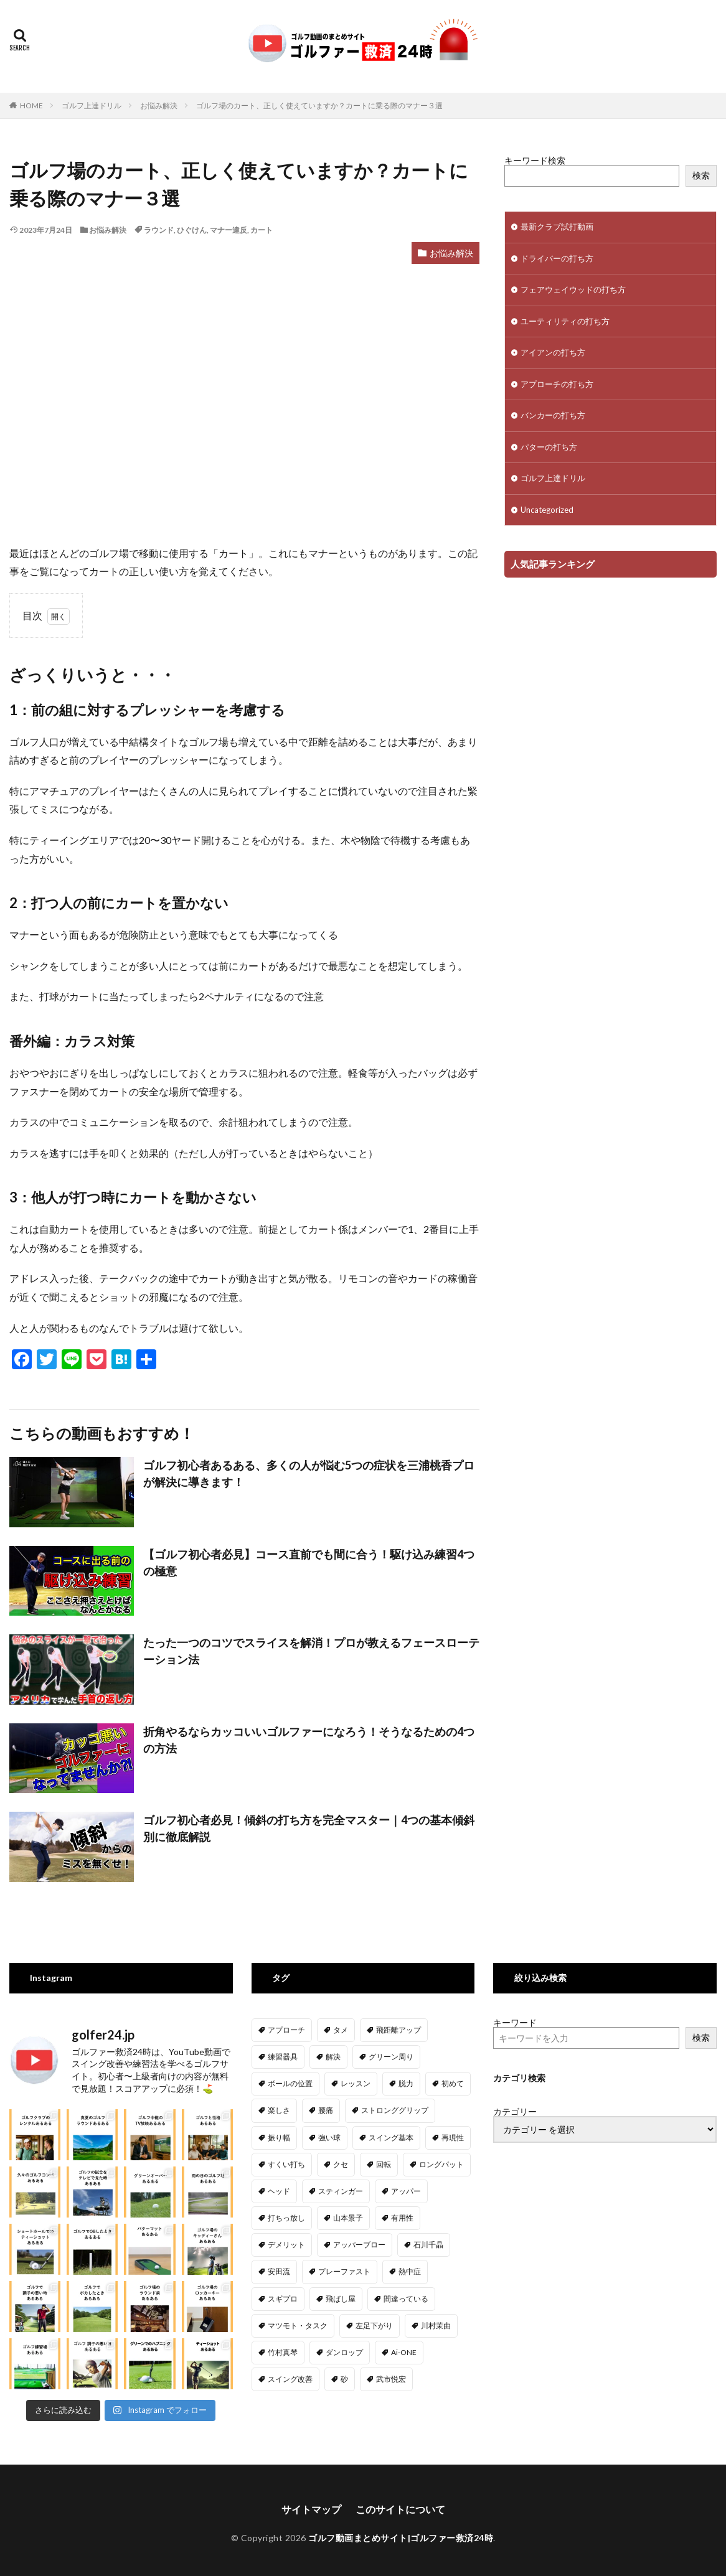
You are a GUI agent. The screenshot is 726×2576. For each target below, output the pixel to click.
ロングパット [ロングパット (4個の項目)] (441, 2164)
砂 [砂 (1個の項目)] (344, 2379)
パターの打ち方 (549, 447)
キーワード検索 (534, 160)
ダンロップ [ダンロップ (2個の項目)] (344, 2352)
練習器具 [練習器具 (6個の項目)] (283, 2056)
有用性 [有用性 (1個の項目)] (402, 2217)
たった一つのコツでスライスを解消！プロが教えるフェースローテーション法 (311, 1651)
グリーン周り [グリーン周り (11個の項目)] (391, 2056)
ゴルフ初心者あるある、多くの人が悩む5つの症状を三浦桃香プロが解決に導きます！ (308, 1473)
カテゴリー (515, 2111)
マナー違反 (228, 230)
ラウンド (159, 230)
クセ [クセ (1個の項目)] (340, 2164)
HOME (31, 105)
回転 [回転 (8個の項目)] (383, 2164)
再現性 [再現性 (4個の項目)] (452, 2137)
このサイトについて (400, 2506)
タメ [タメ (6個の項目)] (340, 2030)
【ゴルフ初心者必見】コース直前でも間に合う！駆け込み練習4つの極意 (308, 1562)
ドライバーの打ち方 (557, 258)
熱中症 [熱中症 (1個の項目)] (409, 2271)
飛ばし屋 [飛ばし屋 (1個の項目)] (341, 2298)
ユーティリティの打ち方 (565, 321)
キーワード (515, 2022)
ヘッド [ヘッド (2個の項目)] (279, 2191)
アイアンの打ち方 (553, 352)
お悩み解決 (158, 105)
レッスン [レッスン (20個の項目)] (355, 2083)
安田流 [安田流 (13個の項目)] (279, 2271)
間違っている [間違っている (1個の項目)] (406, 2298)
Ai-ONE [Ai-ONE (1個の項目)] (404, 2352)
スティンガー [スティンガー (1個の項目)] (340, 2191)
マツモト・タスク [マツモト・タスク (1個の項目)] (298, 2325)
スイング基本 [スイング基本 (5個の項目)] (391, 2137)
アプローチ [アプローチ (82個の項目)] (286, 2030)
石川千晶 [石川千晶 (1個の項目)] (428, 2244)
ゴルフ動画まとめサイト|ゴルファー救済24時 (400, 2534)
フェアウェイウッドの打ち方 (573, 289)
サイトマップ (311, 2506)
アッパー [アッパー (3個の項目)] (406, 2191)
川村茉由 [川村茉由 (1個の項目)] (436, 2325)
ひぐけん (192, 230)
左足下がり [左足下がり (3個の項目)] (374, 2325)
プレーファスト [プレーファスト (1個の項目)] (344, 2271)
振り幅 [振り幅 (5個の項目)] (279, 2137)
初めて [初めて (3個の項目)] (452, 2083)
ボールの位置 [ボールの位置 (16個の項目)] (290, 2083)
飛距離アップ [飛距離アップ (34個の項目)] (398, 2030)
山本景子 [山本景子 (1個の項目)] (348, 2217)
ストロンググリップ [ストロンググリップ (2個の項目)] (394, 2110)
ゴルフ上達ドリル (91, 105)
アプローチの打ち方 (557, 384)
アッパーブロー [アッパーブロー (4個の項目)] (359, 2244)
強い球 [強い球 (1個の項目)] (329, 2137)
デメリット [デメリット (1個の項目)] (286, 2244)
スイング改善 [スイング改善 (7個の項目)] (290, 2379)
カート (261, 230)
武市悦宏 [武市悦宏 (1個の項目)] (391, 2379)
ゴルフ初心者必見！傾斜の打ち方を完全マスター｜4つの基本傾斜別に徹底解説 (308, 1828)
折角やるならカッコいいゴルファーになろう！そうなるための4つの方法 (308, 1740)
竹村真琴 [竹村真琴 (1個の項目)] (283, 2352)
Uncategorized (547, 510)
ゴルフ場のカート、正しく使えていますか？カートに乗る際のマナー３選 (319, 105)
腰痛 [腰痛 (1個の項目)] (325, 2110)
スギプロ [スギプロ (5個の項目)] (283, 2298)
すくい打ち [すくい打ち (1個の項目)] (286, 2164)
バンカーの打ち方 (553, 415)
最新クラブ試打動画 (557, 227)
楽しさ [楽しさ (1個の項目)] (279, 2110)
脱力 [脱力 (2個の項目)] (405, 2083)
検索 (701, 175)
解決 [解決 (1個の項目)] (333, 2056)
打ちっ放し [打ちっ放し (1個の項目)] (286, 2217)
